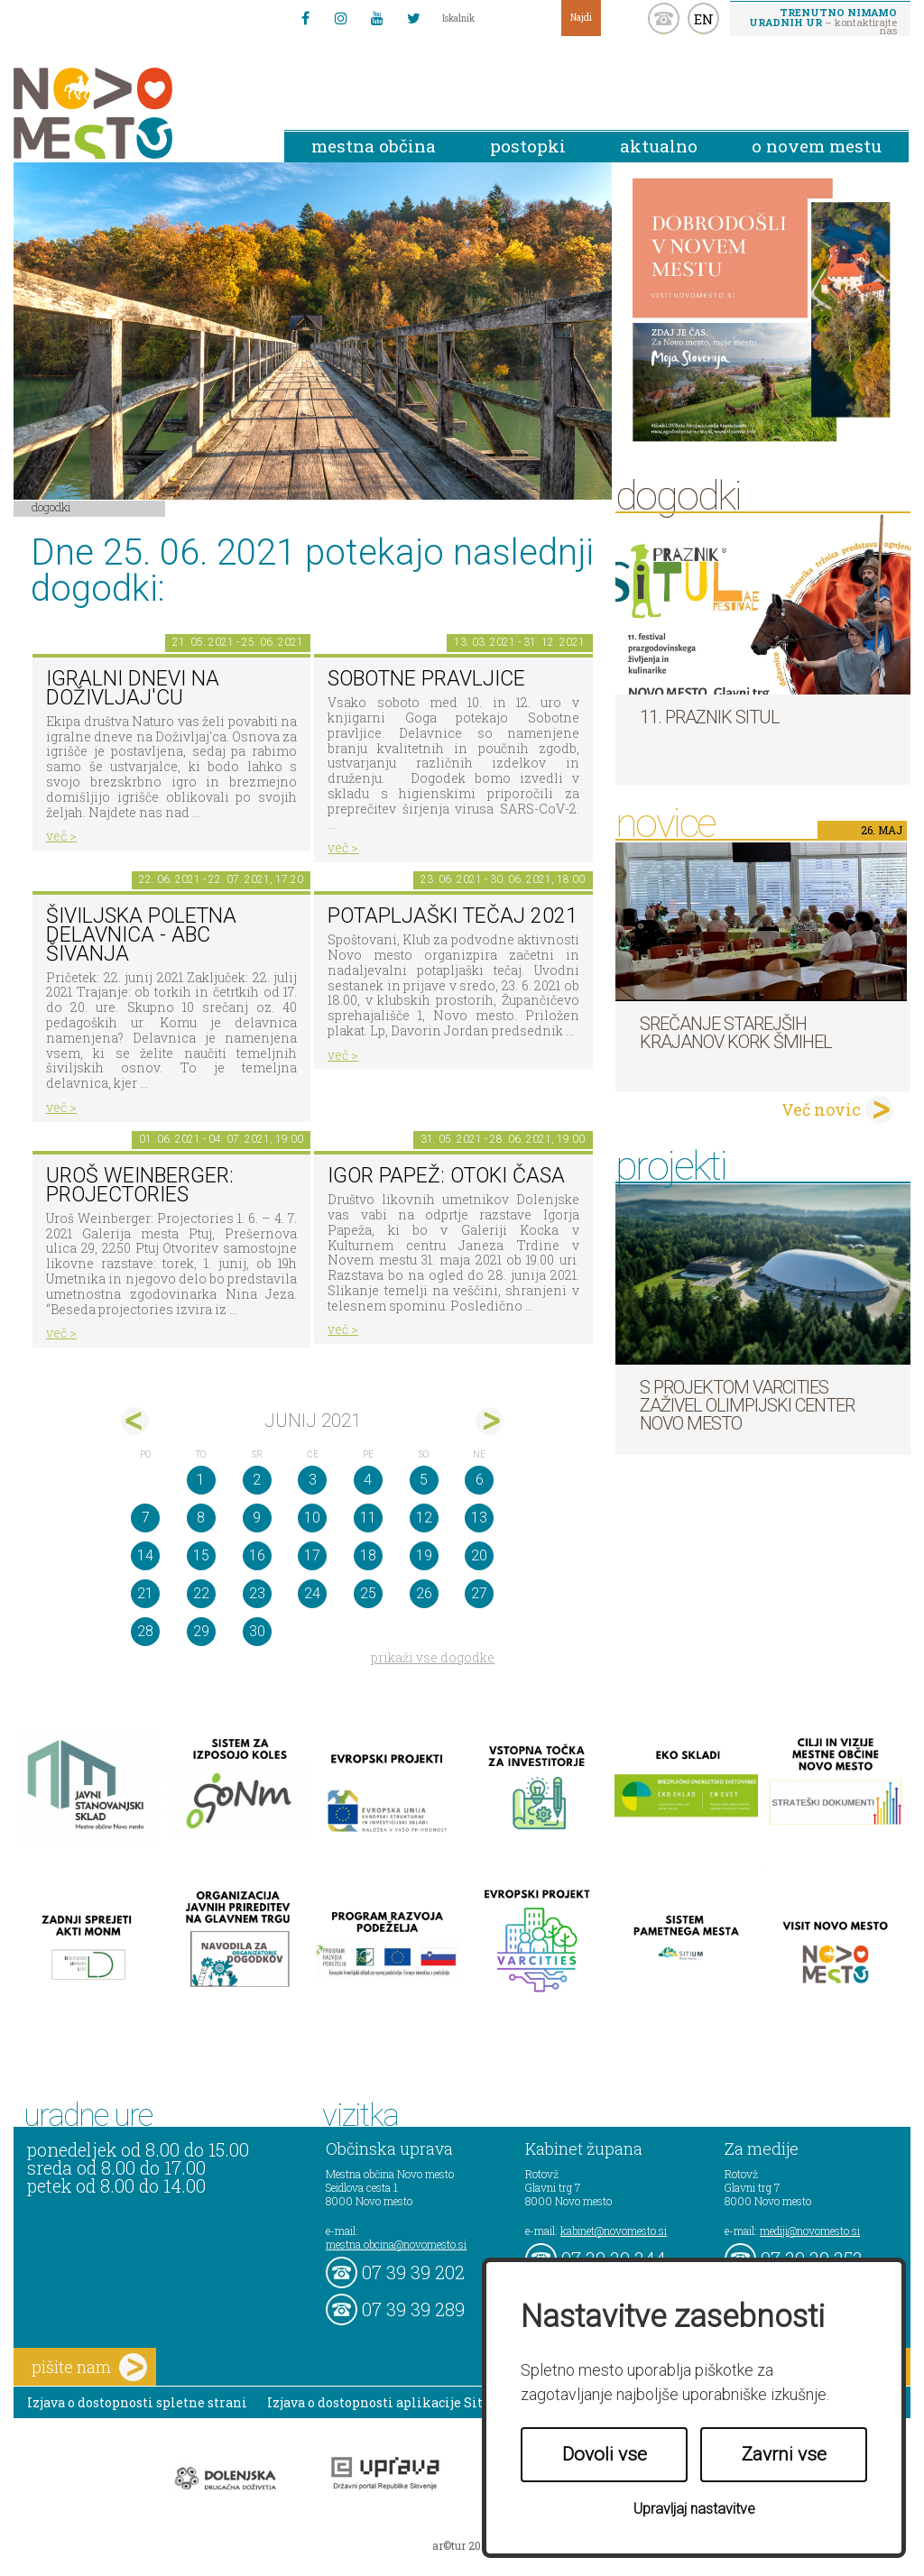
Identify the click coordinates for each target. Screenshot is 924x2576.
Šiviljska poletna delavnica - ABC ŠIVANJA (141, 934)
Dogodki (51, 507)
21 (145, 1593)
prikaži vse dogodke (432, 1657)
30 (257, 1631)
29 (201, 1631)
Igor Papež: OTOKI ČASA (446, 1176)
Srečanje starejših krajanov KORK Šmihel (736, 1033)
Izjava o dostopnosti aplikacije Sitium (388, 2402)
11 (368, 1517)
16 (257, 1555)
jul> (490, 1421)
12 (424, 1517)
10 (312, 1517)
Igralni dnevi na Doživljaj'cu (132, 688)
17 (312, 1555)
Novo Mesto (135, 113)
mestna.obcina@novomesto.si (396, 2244)
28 (145, 1631)
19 (424, 1555)
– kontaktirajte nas (823, 20)
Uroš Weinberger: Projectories (140, 1185)
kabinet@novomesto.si (613, 2230)
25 (368, 1593)
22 (201, 1593)
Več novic (821, 1109)
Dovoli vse (604, 2454)
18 (368, 1555)
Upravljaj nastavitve (694, 2508)
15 (201, 1555)
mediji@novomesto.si (810, 2230)
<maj (135, 1421)
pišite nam (89, 2367)
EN (704, 19)
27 (479, 1593)
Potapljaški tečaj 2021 (453, 916)
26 (424, 1593)
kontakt (663, 18)
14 (145, 1555)
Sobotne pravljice (426, 679)
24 (312, 1593)
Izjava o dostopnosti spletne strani (137, 2402)
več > (61, 835)
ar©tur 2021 (462, 2545)
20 (479, 1555)
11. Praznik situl (710, 717)
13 (479, 1517)
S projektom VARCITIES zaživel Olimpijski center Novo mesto (747, 1405)
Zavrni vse (784, 2454)
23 (257, 1593)
